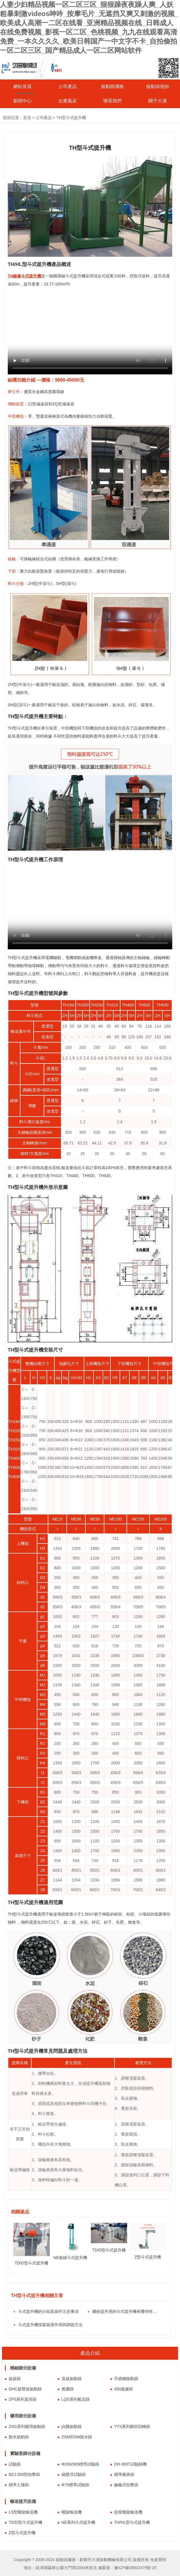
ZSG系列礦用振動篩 (27, 2426)
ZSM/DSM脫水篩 (77, 2437)
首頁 (27, 117)
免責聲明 (158, 2559)
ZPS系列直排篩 (23, 2399)
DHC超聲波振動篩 (25, 2389)
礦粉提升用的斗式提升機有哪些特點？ (126, 2311)
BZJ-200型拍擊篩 (24, 2474)
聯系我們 (112, 100)
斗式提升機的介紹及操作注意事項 (48, 2311)
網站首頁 (22, 86)
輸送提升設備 (23, 2501)
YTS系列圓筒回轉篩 (132, 2426)
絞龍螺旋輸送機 (128, 2512)
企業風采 (67, 100)
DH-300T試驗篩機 (130, 2464)
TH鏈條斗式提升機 (24, 276)
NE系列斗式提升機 (78, 2522)
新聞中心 (22, 100)
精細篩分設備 (23, 2367)
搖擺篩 (68, 2389)
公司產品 (67, 86)
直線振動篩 (72, 2378)
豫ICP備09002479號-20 (135, 2567)
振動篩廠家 (66, 2559)
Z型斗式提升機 (22, 2532)
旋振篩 (15, 2378)
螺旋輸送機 (72, 2512)
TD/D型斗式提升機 (25, 2522)
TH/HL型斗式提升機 (132, 2522)
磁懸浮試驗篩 (74, 2474)
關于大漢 (157, 100)
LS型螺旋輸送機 (23, 2512)
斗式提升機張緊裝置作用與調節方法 (50, 2324)
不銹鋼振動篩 (126, 2378)
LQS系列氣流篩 (76, 2399)
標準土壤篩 (19, 2484)
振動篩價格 (112, 86)
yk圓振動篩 (72, 2426)
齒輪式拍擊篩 (126, 2484)
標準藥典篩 (124, 2474)
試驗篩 (15, 2464)
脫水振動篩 (19, 2437)
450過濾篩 (123, 2389)
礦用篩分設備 (23, 2415)
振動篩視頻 (157, 86)
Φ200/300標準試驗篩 (80, 2464)
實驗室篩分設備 (25, 2453)
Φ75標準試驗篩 (75, 2484)
